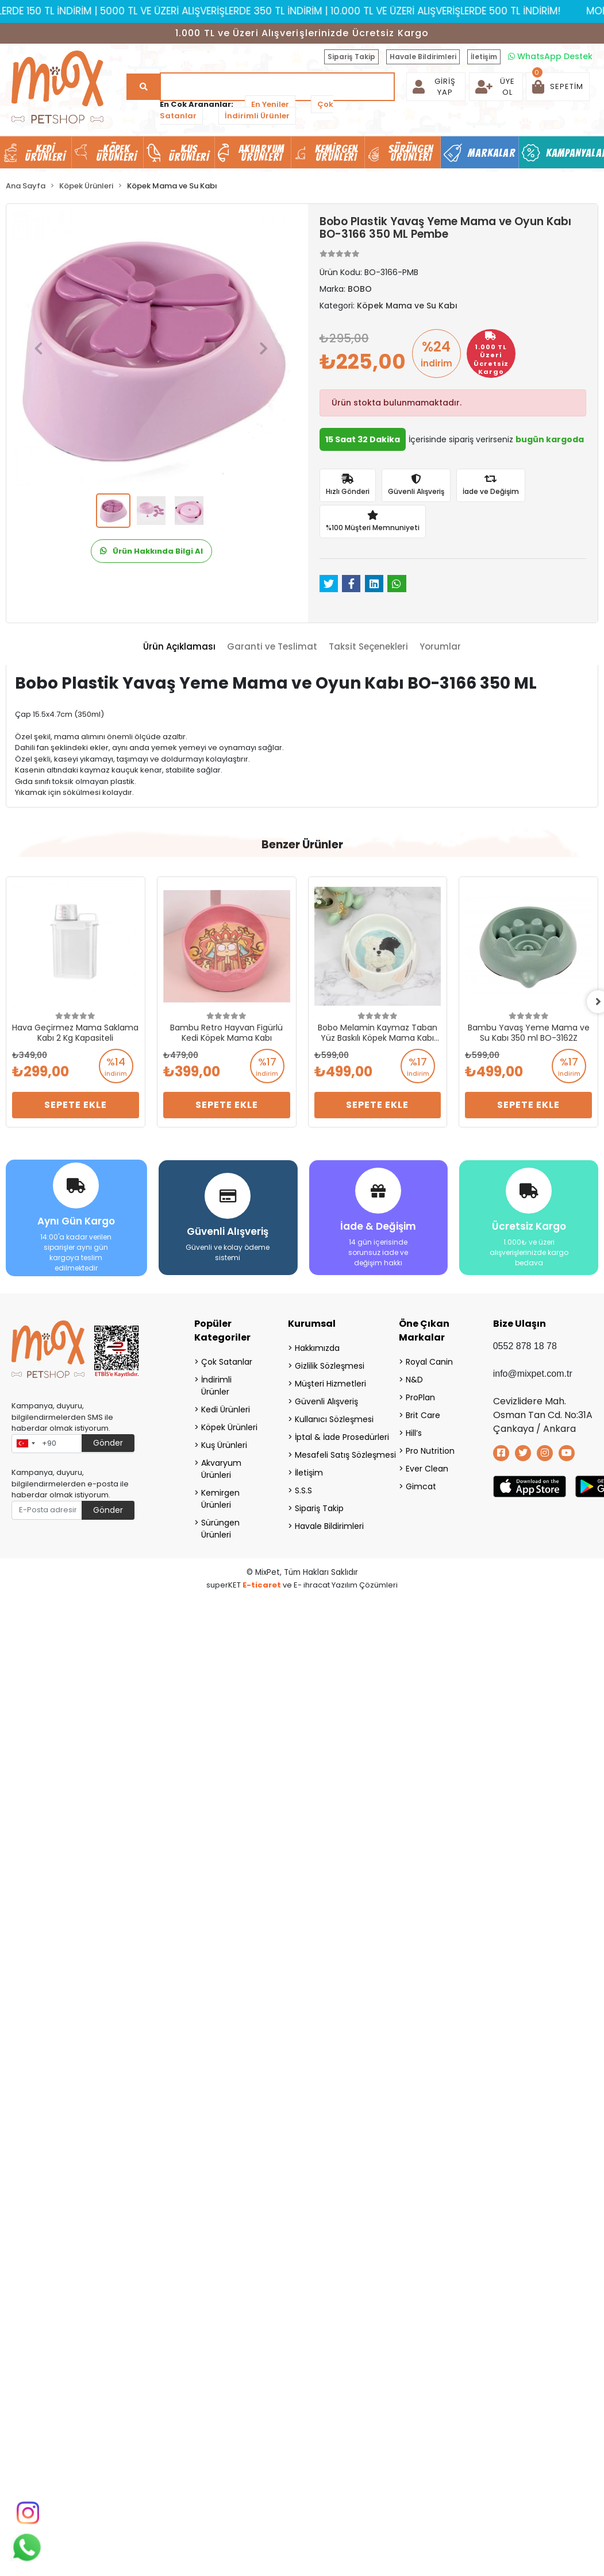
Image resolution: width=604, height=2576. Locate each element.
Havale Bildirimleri (423, 56)
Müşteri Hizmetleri (330, 1383)
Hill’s (414, 1433)
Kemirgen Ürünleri (220, 1499)
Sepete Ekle (75, 1104)
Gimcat (421, 1486)
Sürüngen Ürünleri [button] (411, 153)
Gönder (108, 1443)
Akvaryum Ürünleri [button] (261, 153)
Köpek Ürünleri (229, 1427)
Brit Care (423, 1415)
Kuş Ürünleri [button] (189, 153)
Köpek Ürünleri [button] (116, 153)
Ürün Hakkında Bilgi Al (151, 551)
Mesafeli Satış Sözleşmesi (332, 1455)
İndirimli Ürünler (257, 115)
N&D (414, 1379)
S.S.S (303, 1490)
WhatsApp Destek (550, 56)
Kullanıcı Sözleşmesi (332, 1419)
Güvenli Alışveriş (326, 1401)
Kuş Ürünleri (224, 1445)
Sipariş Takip (351, 56)
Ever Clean (427, 1468)
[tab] (179, 647)
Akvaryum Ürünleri (221, 1469)
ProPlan (420, 1397)
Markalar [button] (491, 153)
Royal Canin (429, 1362)
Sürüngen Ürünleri (220, 1528)
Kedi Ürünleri (225, 1409)
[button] (558, 86)
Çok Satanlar (226, 1362)
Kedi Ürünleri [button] (45, 153)
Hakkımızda (317, 1348)
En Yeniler (270, 104)
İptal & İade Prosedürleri (332, 1437)
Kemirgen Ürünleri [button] (336, 153)
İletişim (484, 56)
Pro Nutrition (430, 1451)
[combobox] (25, 1444)
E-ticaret (262, 1584)
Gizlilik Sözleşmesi (329, 1366)
